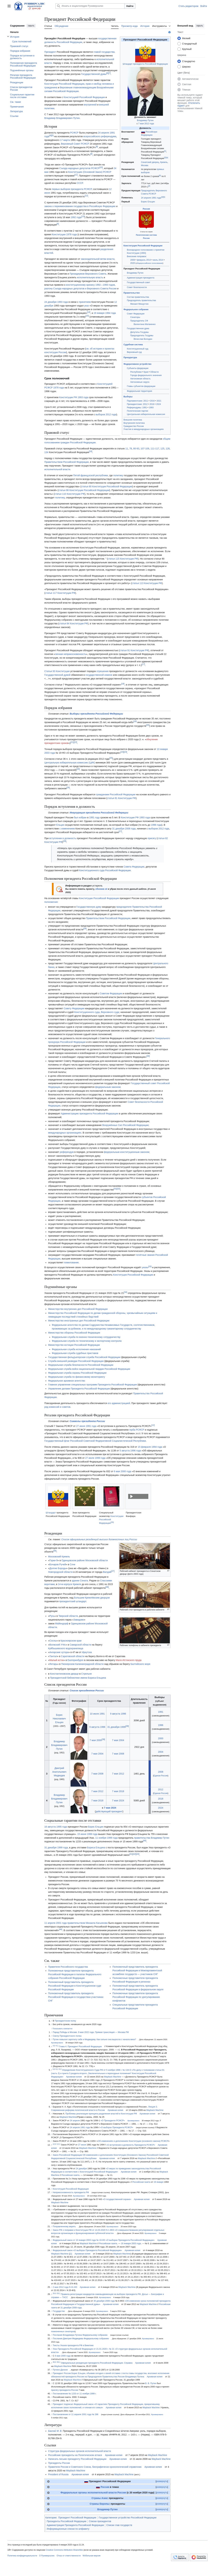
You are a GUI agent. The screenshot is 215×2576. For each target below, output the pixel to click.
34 (125, 1292)
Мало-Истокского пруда (128, 1660)
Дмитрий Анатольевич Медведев (59, 1772)
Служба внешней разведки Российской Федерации (76, 1361)
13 (83, 216)
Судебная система (133, 344)
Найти (129, 6)
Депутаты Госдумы (139, 332)
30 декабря (99, 2301)
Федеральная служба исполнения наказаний (76, 1349)
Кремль (163, 162)
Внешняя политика (132, 420)
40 (144, 1840)
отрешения (102, 671)
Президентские (134, 404)
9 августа (115, 1713)
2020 (132, 263)
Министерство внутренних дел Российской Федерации (78, 1309)
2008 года (130, 828)
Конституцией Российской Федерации (84, 97)
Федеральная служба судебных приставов (75, 1353)
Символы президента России (87, 1421)
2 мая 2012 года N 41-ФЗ (65, 2287)
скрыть (31, 26)
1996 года (156, 825)
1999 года (100, 1458)
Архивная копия (74, 2077)
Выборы (128, 396)
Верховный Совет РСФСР (75, 143)
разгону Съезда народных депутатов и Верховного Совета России (80, 288)
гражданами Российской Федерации (115, 794)
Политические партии (137, 411)
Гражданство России (133, 426)
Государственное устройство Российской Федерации (127, 2517)
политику (118, 475)
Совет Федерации (135, 314)
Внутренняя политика (134, 423)
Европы (104, 2503)
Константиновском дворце (64, 1673)
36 (54, 1551)
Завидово (79, 1619)
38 (127, 1726)
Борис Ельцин (148, 202)
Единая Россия (161, 1775)
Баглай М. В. (55, 2431)
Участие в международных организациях (143, 429)
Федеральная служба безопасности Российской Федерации (80, 1365)
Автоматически (190, 79)
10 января (162, 749)
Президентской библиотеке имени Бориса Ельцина (78, 1677)
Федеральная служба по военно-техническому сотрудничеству (86, 1337)
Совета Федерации (134, 866)
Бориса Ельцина (96, 1847)
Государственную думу (88, 906)
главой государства (104, 52)
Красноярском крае (71, 1640)
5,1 (57, 2069)
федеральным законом (107, 1087)
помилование (71, 1262)
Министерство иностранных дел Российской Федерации (78, 1320)
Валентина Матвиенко (145, 324)
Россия (146, 209)
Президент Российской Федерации (141, 269)
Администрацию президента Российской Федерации (89, 1113)
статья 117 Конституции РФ (60, 593)
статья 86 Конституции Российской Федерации (84, 490)
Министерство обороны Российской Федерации (74, 1332)
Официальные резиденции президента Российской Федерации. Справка (97, 2363)
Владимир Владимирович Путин (62, 118)
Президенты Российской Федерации (66, 2521)
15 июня (81, 1834)
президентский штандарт (72, 1601)
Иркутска (87, 1652)
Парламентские (134, 401)
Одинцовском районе (73, 1560)
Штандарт (51, 1512)
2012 (145, 404)
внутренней (90, 104)
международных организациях (64, 1132)
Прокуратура (130, 357)
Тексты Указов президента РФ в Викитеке (73, 2345)
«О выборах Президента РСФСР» (116, 2127)
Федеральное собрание (135, 309)
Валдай (107, 1572)
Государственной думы (93, 74)
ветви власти (107, 259)
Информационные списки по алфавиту (68, 2528)
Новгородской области (60, 1572)
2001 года (61, 1923)
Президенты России (59, 2463)
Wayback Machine (112, 2077)
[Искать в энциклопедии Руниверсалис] (89, 6)
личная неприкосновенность (70, 654)
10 (101, 167)
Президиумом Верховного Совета (88, 273)
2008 (132, 260)
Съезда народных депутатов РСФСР (79, 168)
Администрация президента (140, 278)
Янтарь (53, 1664)
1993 (151, 407)
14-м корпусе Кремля (69, 1584)
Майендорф (61, 1623)
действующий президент (109, 1811)
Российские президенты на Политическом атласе (75, 2455)
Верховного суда (110, 1012)
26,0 (54, 2293)
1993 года (62, 302)
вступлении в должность (62, 838)
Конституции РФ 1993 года (73, 397)
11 (76, 175)
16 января (126, 2243)
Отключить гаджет (188, 104)
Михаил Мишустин (139, 304)
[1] (71, 2254)
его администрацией (119, 1403)
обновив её (101, 889)
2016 (152, 401)
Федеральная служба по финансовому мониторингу (76, 1376)
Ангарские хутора (59, 1652)
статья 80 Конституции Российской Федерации (106, 486)
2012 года (149, 123)
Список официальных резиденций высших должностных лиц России (99, 1539)
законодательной (90, 259)
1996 (123, 1713)
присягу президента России (64, 2390)
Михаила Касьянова (97, 1923)
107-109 (145, 448)
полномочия (51, 902)
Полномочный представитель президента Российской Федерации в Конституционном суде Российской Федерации (74, 1986)
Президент (50, 52)
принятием (85, 302)
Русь (51, 1616)
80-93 (136, 448)
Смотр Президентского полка (67, 2036)
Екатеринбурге (76, 1660)
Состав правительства (138, 297)
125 (162, 448)
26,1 (58, 2293)
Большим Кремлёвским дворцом (92, 1597)
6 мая (117, 1471)
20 (147, 725)
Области (154, 372)
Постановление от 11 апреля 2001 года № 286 (75, 2414)
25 (111, 758)
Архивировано (57, 2043)
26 (78, 769)
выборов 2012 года (106, 414)
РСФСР (74, 132)
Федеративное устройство (137, 364)
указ (86, 305)
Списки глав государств (119, 2525)
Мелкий (186, 38)
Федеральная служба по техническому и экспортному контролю (87, 1341)
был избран (80, 817)
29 (85, 928)
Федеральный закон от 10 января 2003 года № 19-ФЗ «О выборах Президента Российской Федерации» (104, 2240)
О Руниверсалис (47, 2556)
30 (148, 1056)
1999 (122, 1727)
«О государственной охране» (117, 2199)
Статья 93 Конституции (57, 671)
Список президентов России (87, 1690)
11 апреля (49, 1923)
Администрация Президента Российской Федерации (75, 2525)
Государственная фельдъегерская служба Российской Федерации (84, 1357)
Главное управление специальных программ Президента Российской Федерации (92, 1384)
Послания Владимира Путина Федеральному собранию (80, 2335)
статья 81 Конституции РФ (121, 798)
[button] (138, 1496)
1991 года (156, 198)
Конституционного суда (87, 1012)
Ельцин (60, 825)
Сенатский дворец (150, 162)
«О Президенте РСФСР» (112, 2120)
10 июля (94, 1713)
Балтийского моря (140, 1664)
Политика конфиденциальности (22, 2556)
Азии (104, 2498)
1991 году (94, 817)
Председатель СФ (139, 321)
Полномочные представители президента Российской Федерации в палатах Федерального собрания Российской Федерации (74, 1974)
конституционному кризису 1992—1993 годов (90, 284)
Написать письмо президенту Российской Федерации (77, 2459)
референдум (67, 1152)
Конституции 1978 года (64, 234)
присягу (152, 838)
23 (122, 752)
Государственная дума (138, 328)
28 (64, 841)
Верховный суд (134, 352)
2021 (159, 401)
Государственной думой (57, 675)
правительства (142, 1837)
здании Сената (80, 1580)
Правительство (131, 293)
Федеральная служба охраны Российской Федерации (77, 1372)
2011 (145, 401)
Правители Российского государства (68, 1966)
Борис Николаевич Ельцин (59, 1719)
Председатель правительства (141, 300)
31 (115, 1189)
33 (150, 1266)
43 (137, 1854)
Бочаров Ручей (57, 1564)
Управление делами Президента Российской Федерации (79, 1388)
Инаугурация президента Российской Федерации (99, 812)
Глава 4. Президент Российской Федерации (80, 2046)
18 (122, 684)
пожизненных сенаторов (63, 2331)
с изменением (67, 828)
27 (120, 831)
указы (145, 1267)
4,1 (57, 2046)
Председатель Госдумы (141, 335)
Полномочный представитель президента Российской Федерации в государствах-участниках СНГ (75, 1997)
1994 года (110, 313)
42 (134, 1854)
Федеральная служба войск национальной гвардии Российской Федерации (89, 1369)
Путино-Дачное (60, 2370)
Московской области (96, 1560)
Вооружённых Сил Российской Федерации (125, 1125)
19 (135, 721)
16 (90, 451)
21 (72, 742)
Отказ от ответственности (69, 2556)
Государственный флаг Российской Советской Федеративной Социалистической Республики (95, 1440)
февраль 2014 (144, 260)
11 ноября (100, 1837)
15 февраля (144, 1447)
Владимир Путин (145, 120)
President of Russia (58, 2474)
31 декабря (118, 828)
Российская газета (70, 2175)
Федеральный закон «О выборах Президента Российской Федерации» (87, 2250)
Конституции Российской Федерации (64, 83)
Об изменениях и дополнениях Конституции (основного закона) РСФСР (133, 2141)
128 (167, 448)
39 (103, 1739)
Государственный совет (138, 282)
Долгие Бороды (57, 1568)
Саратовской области (72, 1656)
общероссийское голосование (149, 263)
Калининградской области (89, 1664)
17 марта (65, 140)
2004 (121, 1740)
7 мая (141, 123)
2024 (158, 404)
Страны (96, 2498)
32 (118, 1189)
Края (146, 372)
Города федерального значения (146, 375)
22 (75, 742)
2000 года (126, 1471)
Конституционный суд (137, 349)
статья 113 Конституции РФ (147, 583)
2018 (151, 404)
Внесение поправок (136, 256)
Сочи (72, 1564)
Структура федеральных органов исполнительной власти (79, 2451)
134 (46, 452)
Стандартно (188, 61)
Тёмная (186, 89)
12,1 (58, 2144)
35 (112, 1522)
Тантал (53, 1656)
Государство (59, 2311)
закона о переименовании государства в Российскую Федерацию (80, 206)
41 (131, 1854)
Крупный (186, 49)
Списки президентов (100, 2521)
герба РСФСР (136, 1429)
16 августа (50, 1826)
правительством (76, 1923)
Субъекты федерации (137, 368)
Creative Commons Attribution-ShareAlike (64, 2550)
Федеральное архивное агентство (66, 1380)
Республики (136, 372)
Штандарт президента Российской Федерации (145, 64)
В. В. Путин (150, 2383)
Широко (186, 66)
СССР (80, 183)
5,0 (54, 2069)
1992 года (76, 217)
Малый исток (56, 1660)
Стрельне (86, 1673)
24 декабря (50, 302)
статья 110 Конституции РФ (69, 494)
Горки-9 (53, 1560)
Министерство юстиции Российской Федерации (74, 1345)
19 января (99, 313)
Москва (144, 165)
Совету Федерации (74, 1008)
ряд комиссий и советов (57, 1407)
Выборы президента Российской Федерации (96, 713)
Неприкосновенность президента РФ (71, 2192)
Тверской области (68, 1616)
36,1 (58, 2362)
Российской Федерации (69, 42)
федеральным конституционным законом (126, 1152)
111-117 (154, 448)
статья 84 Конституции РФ (73, 623)
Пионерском (68, 1664)
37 (113, 1571)
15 (87, 316)
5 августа (125, 1450)
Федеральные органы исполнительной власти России (93, 2492)
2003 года (49, 752)
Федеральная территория (139, 391)
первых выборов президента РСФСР (72, 189)
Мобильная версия (91, 2556)
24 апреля (146, 198)
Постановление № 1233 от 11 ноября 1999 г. (74, 2393)
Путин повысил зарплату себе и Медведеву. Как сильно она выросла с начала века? (94, 2039)
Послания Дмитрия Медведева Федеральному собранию (81, 2338)
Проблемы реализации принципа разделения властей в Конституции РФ (101, 2114)
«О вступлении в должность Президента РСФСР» (130, 2145)
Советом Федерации (111, 993)
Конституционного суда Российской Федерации (105, 870)
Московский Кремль (59, 1556)
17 (143, 664)
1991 (144, 407)
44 (60, 1929)
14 (88, 312)
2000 (99, 1740)
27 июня (80, 1426)
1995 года (61, 1826)
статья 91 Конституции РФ (134, 650)
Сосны (53, 1640)
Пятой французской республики (90, 475)
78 (130, 448)
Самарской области (80, 1644)
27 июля (89, 1458)
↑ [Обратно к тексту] (51, 2021)
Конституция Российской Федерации (142, 246)
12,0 (54, 2144)
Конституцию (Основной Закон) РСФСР (89, 172)
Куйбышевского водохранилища (65, 1648)
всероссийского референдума (99, 136)
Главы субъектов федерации (141, 386)
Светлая (186, 84)
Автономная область (140, 378)
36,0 (54, 2362)
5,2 (60, 2069)
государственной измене (98, 675)
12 (86, 195)
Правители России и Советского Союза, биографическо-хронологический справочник (94, 2467)
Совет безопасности (137, 287)
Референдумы (134, 407)
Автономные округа (139, 382)
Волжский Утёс (57, 1644)
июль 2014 (158, 260)
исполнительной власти (57, 469)
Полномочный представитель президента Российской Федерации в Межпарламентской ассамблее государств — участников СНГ (137, 1970)
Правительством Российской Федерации (66, 462)
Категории (50, 2517)
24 (125, 752)
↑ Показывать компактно (61, 2029)
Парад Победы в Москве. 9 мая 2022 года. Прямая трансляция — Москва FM (91, 2032)
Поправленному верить (64, 2226)
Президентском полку (65, 2021)
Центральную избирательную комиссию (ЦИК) (69, 762)
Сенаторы (135, 317)
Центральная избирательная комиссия (146, 414)
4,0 (54, 2046)
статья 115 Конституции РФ (123, 558)
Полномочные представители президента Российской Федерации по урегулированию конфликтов (136, 1997)
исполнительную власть (90, 277)
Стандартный (189, 43)
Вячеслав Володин (143, 339)
